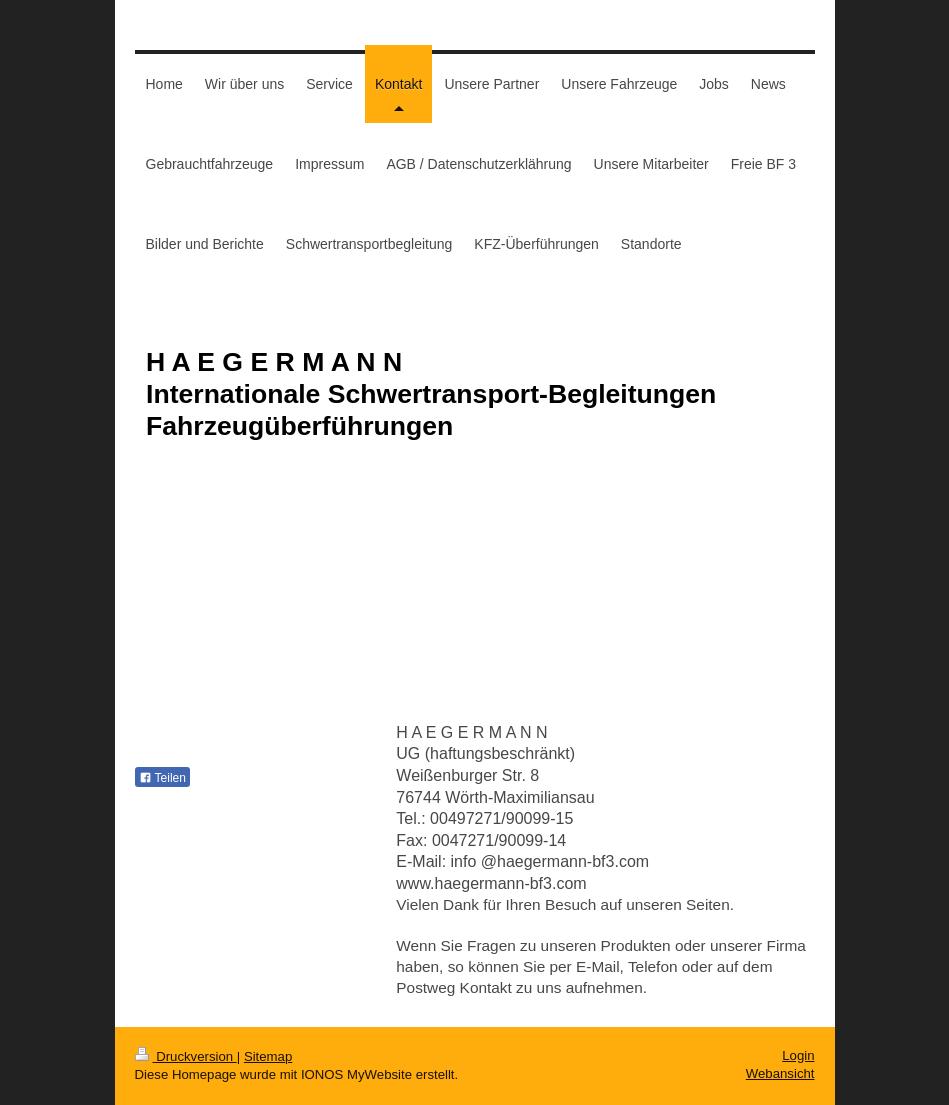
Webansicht (780, 1073)
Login (798, 1055)
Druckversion (186, 1056)
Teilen (162, 778)
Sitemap (268, 1056)
